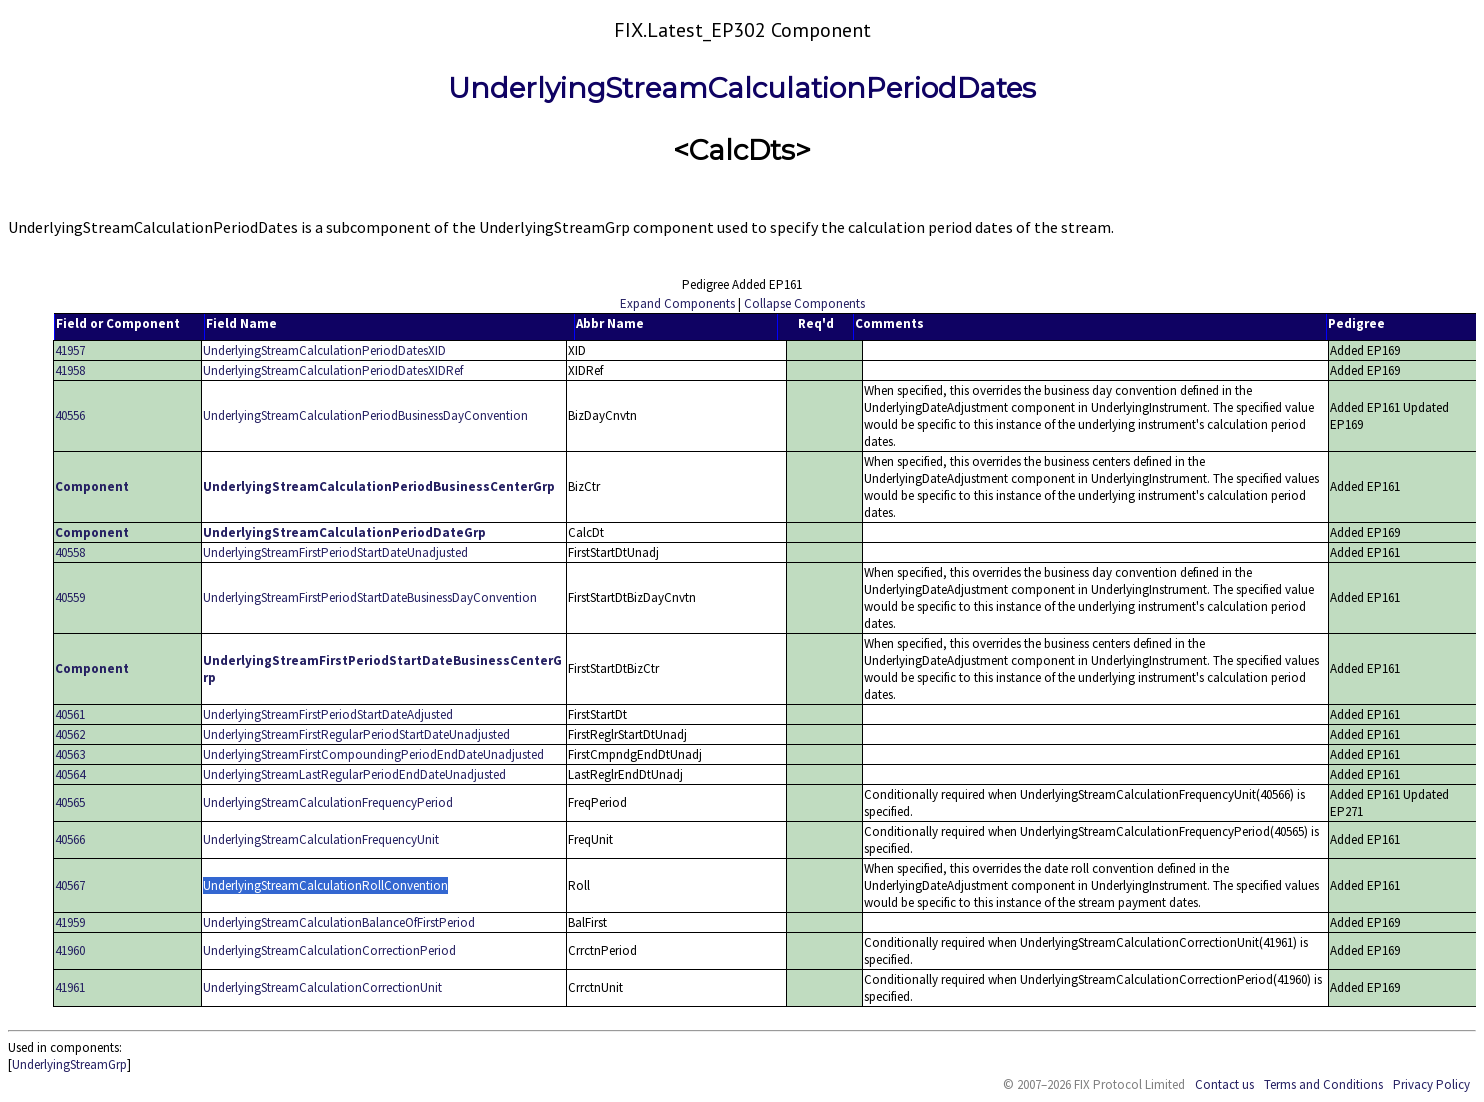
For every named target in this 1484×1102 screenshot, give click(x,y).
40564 (70, 774)
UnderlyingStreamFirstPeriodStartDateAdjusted (328, 714)
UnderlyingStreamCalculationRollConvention (325, 885)
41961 (70, 987)
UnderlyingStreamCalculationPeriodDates (742, 88)
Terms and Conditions (1323, 1084)
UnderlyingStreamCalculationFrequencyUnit (321, 839)
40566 (70, 839)
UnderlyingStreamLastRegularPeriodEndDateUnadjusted (354, 774)
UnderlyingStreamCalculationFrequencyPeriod (328, 802)
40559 (70, 597)
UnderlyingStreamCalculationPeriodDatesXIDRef (333, 370)
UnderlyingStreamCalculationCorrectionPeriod (329, 950)
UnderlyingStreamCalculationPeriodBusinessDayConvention (365, 415)
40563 (70, 754)
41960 (70, 950)
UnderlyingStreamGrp (69, 1064)
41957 (70, 350)
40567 (70, 885)
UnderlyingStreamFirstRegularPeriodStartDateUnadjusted (356, 734)
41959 (70, 922)
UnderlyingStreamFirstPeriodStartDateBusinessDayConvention (370, 597)
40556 (70, 415)
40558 (70, 552)
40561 (70, 714)
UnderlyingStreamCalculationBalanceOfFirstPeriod (339, 922)
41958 (70, 370)
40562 (70, 734)
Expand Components (677, 303)
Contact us (1224, 1084)
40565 (70, 802)
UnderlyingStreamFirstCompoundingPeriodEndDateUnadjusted (373, 754)
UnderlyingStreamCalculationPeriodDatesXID (324, 350)
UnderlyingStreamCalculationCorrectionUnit (322, 987)
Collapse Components (804, 303)
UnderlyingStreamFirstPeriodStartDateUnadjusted (335, 552)
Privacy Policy (1431, 1084)
